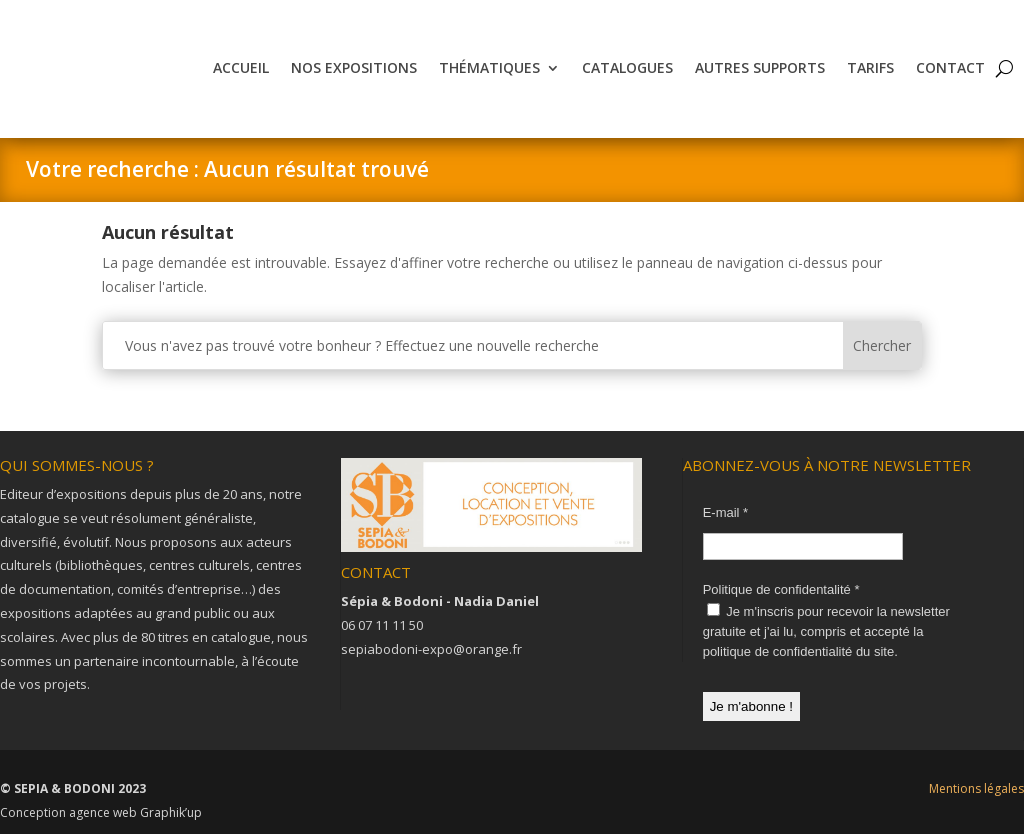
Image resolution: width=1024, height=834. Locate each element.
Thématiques (489, 67)
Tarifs (870, 67)
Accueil (241, 67)
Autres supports (760, 67)
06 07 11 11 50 (382, 625)
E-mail (726, 512)
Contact (950, 67)
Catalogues (627, 67)
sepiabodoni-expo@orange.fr (431, 649)
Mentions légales (976, 788)
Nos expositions (354, 67)
